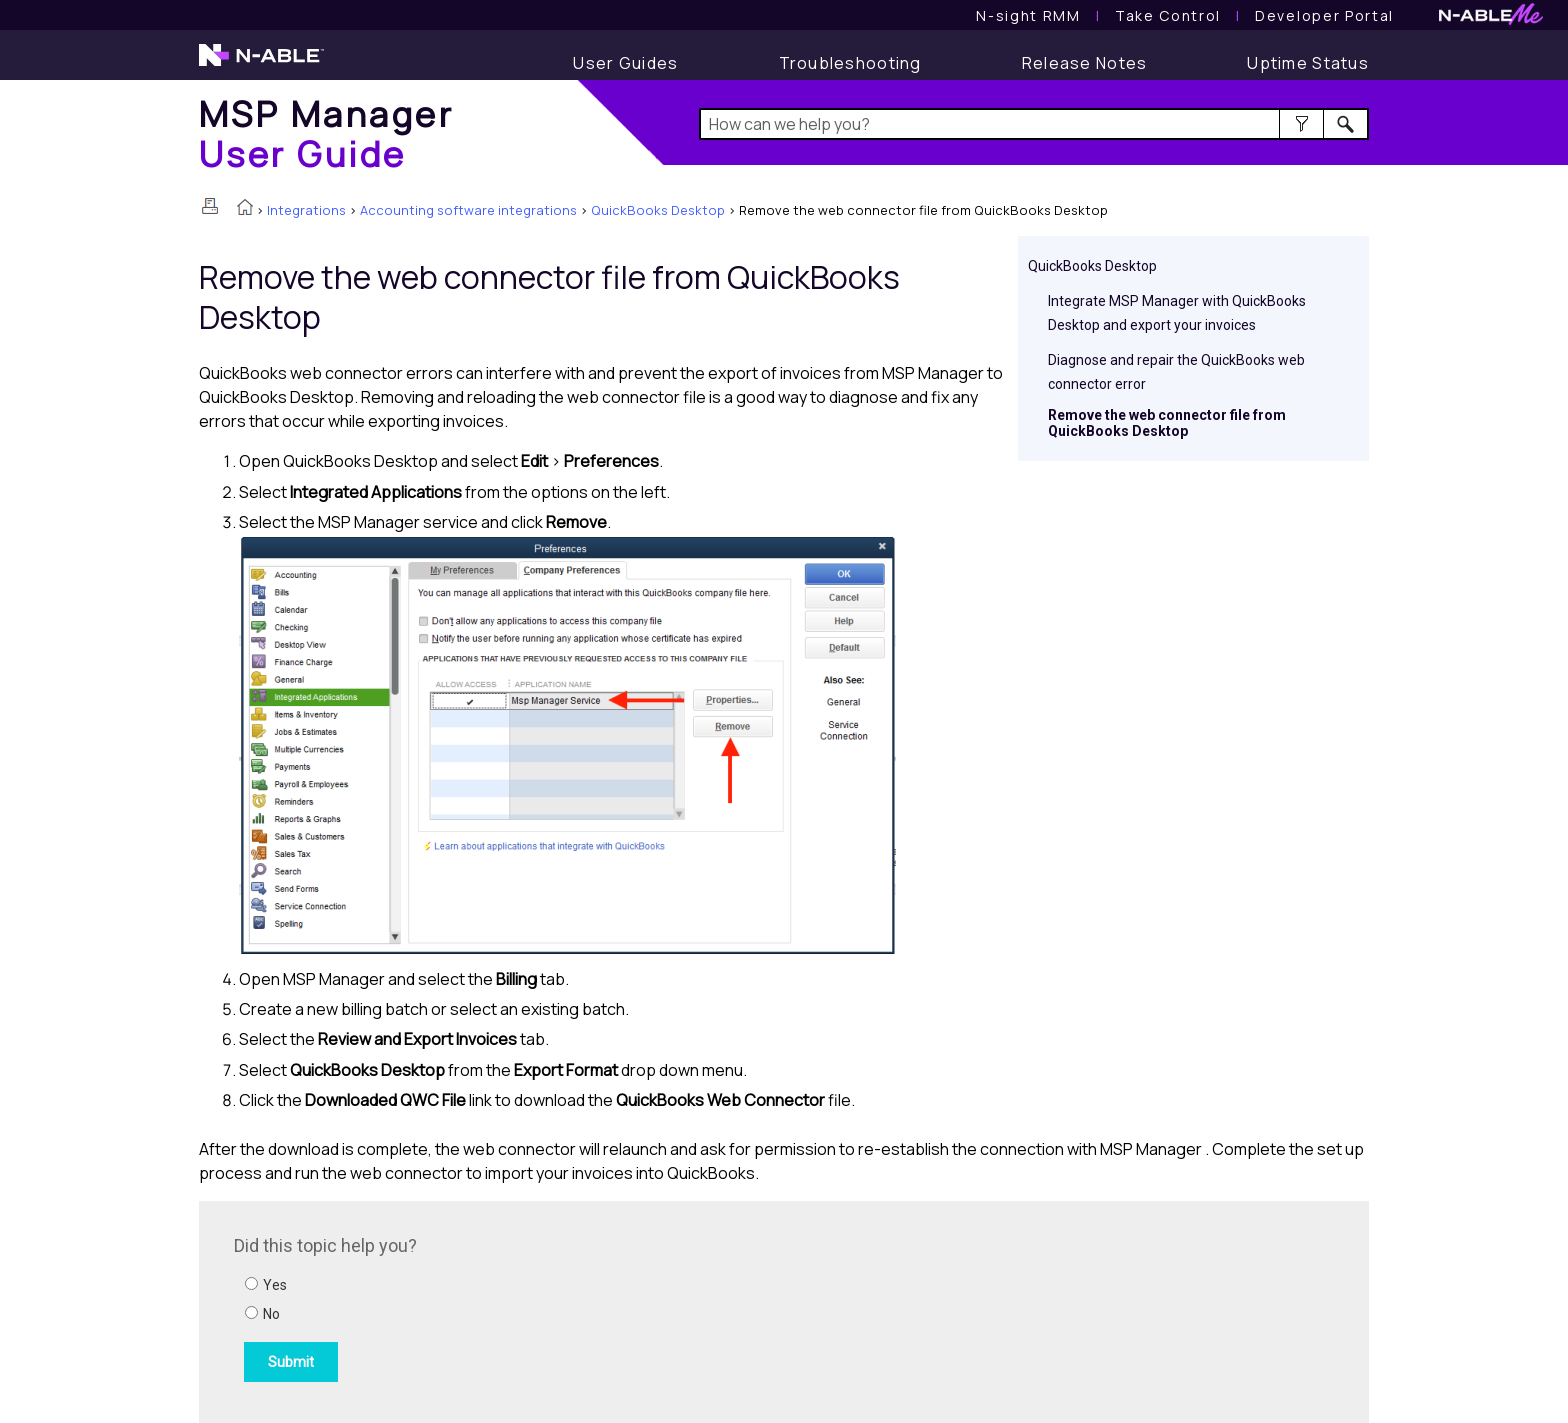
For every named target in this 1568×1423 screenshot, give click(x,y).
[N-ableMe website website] (1491, 19)
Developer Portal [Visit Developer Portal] (1324, 15)
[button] (1301, 124)
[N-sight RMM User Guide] (1028, 15)
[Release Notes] (1085, 63)
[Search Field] (1034, 124)
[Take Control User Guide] (1168, 15)
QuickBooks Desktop (658, 210)
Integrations (306, 210)
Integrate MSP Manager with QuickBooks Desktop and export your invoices (1177, 313)
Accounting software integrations (468, 210)
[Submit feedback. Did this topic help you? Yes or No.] (504, 1309)
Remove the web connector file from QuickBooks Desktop (1167, 423)
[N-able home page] (261, 64)
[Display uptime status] (1308, 63)
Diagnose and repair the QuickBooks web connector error (1176, 372)
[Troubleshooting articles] (850, 63)
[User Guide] (625, 63)
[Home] (326, 133)
